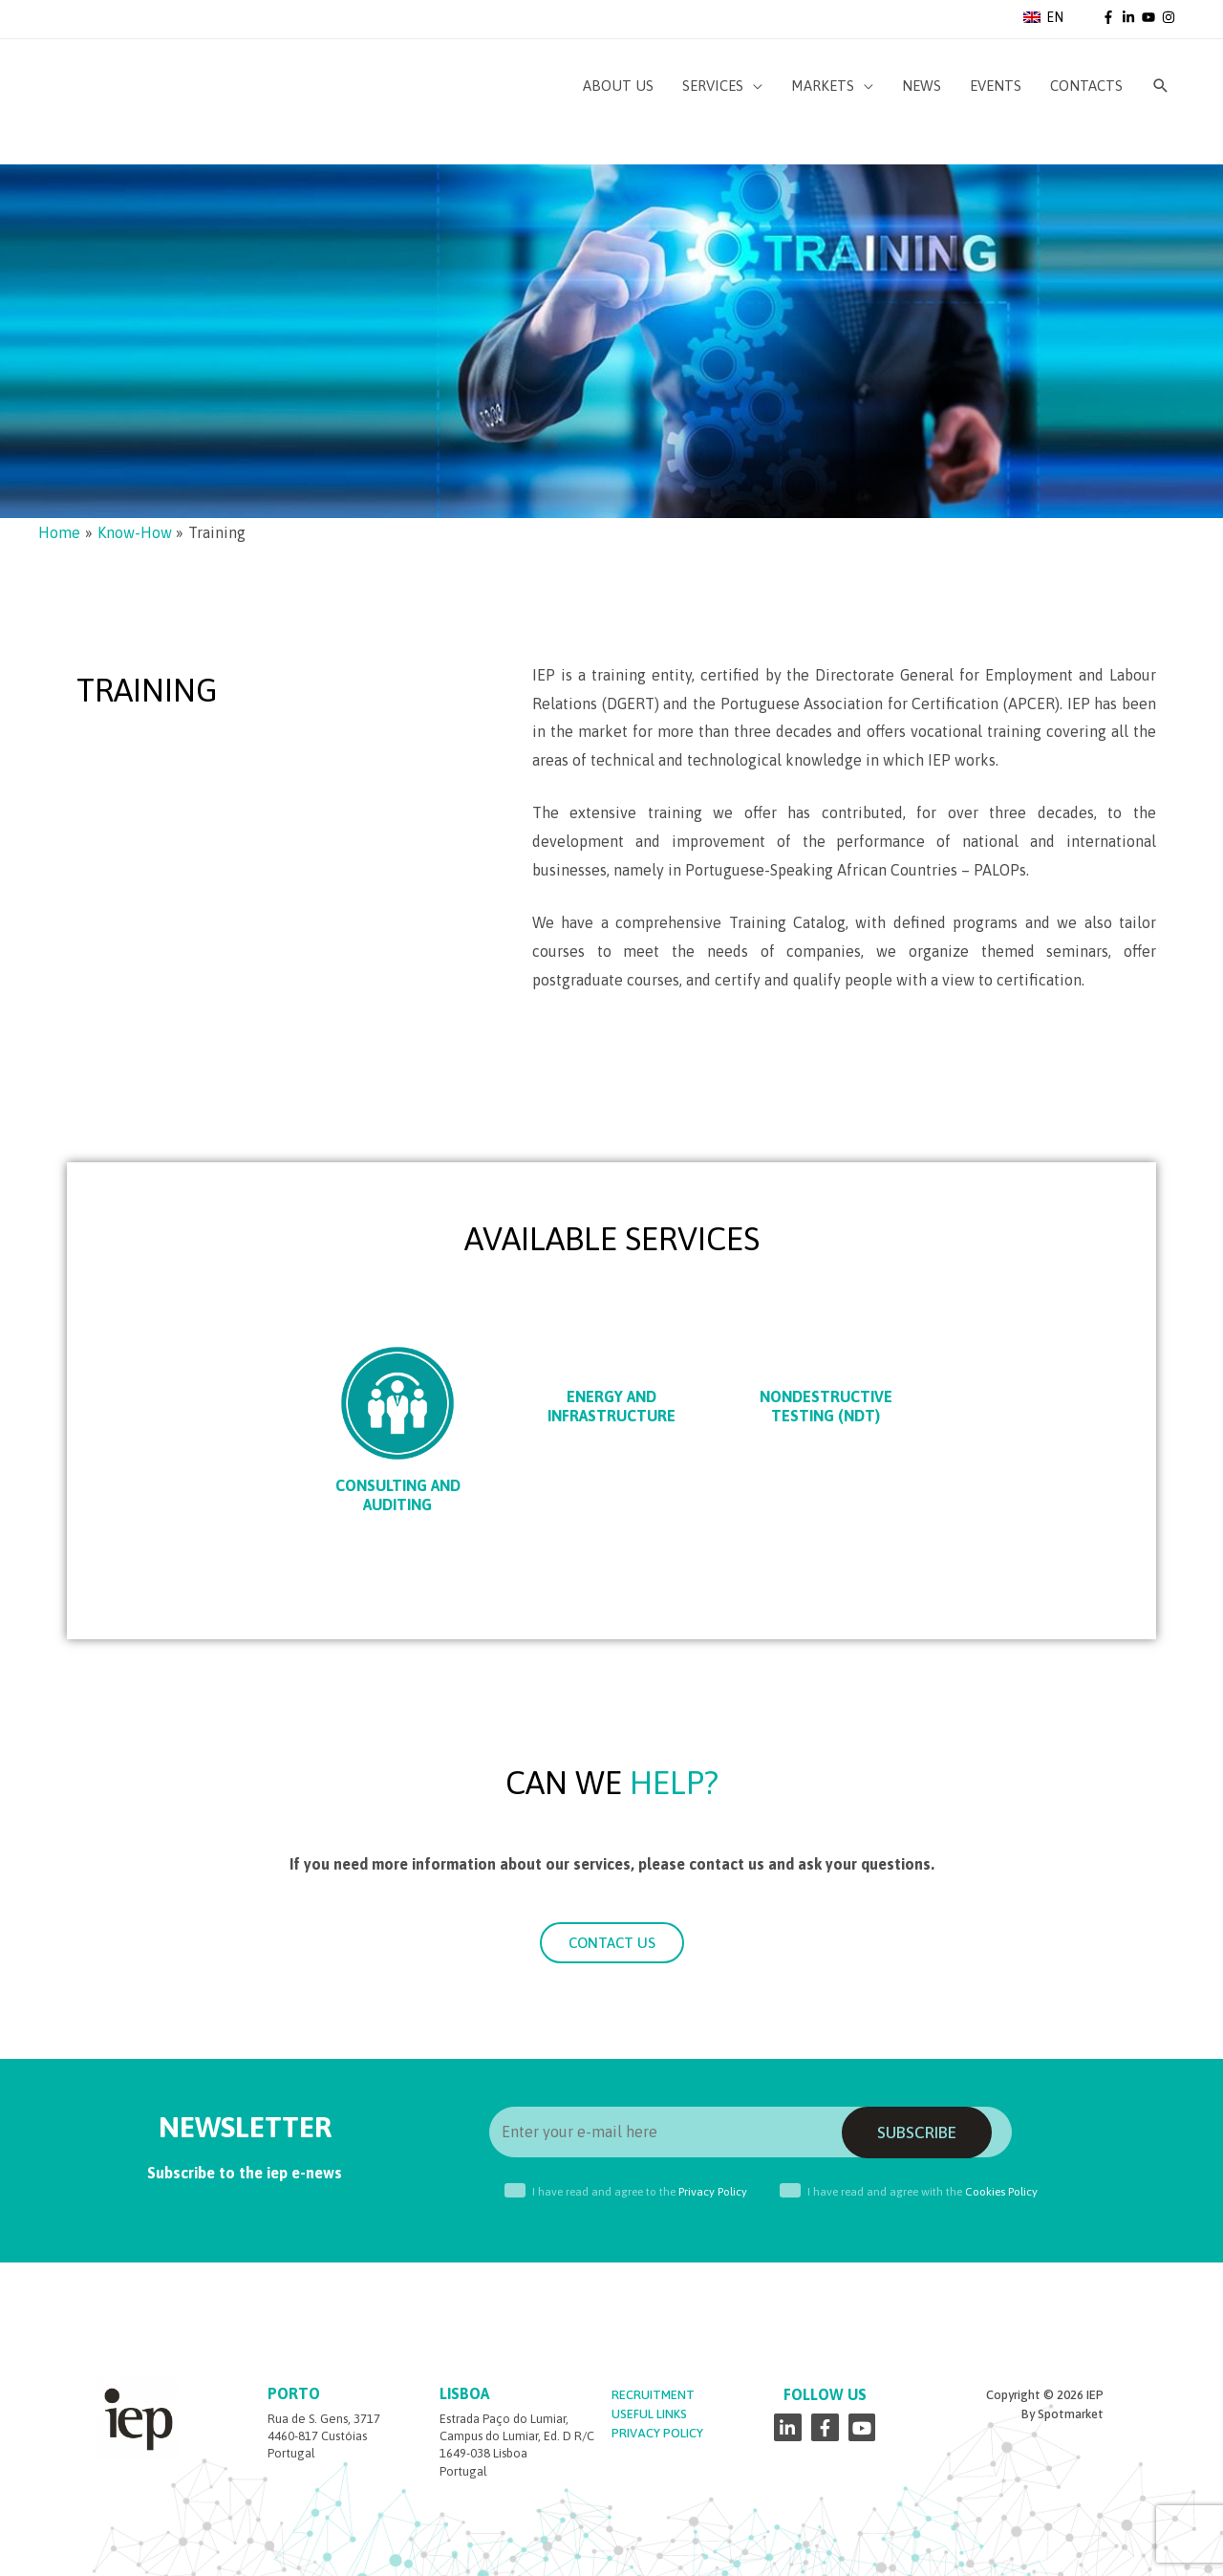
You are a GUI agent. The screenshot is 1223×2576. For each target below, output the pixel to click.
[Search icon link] (1160, 86)
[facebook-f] (1110, 17)
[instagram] (1170, 17)
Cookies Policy (1001, 2191)
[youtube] (1150, 17)
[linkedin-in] (1130, 17)
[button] (612, 1942)
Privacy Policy (712, 2191)
